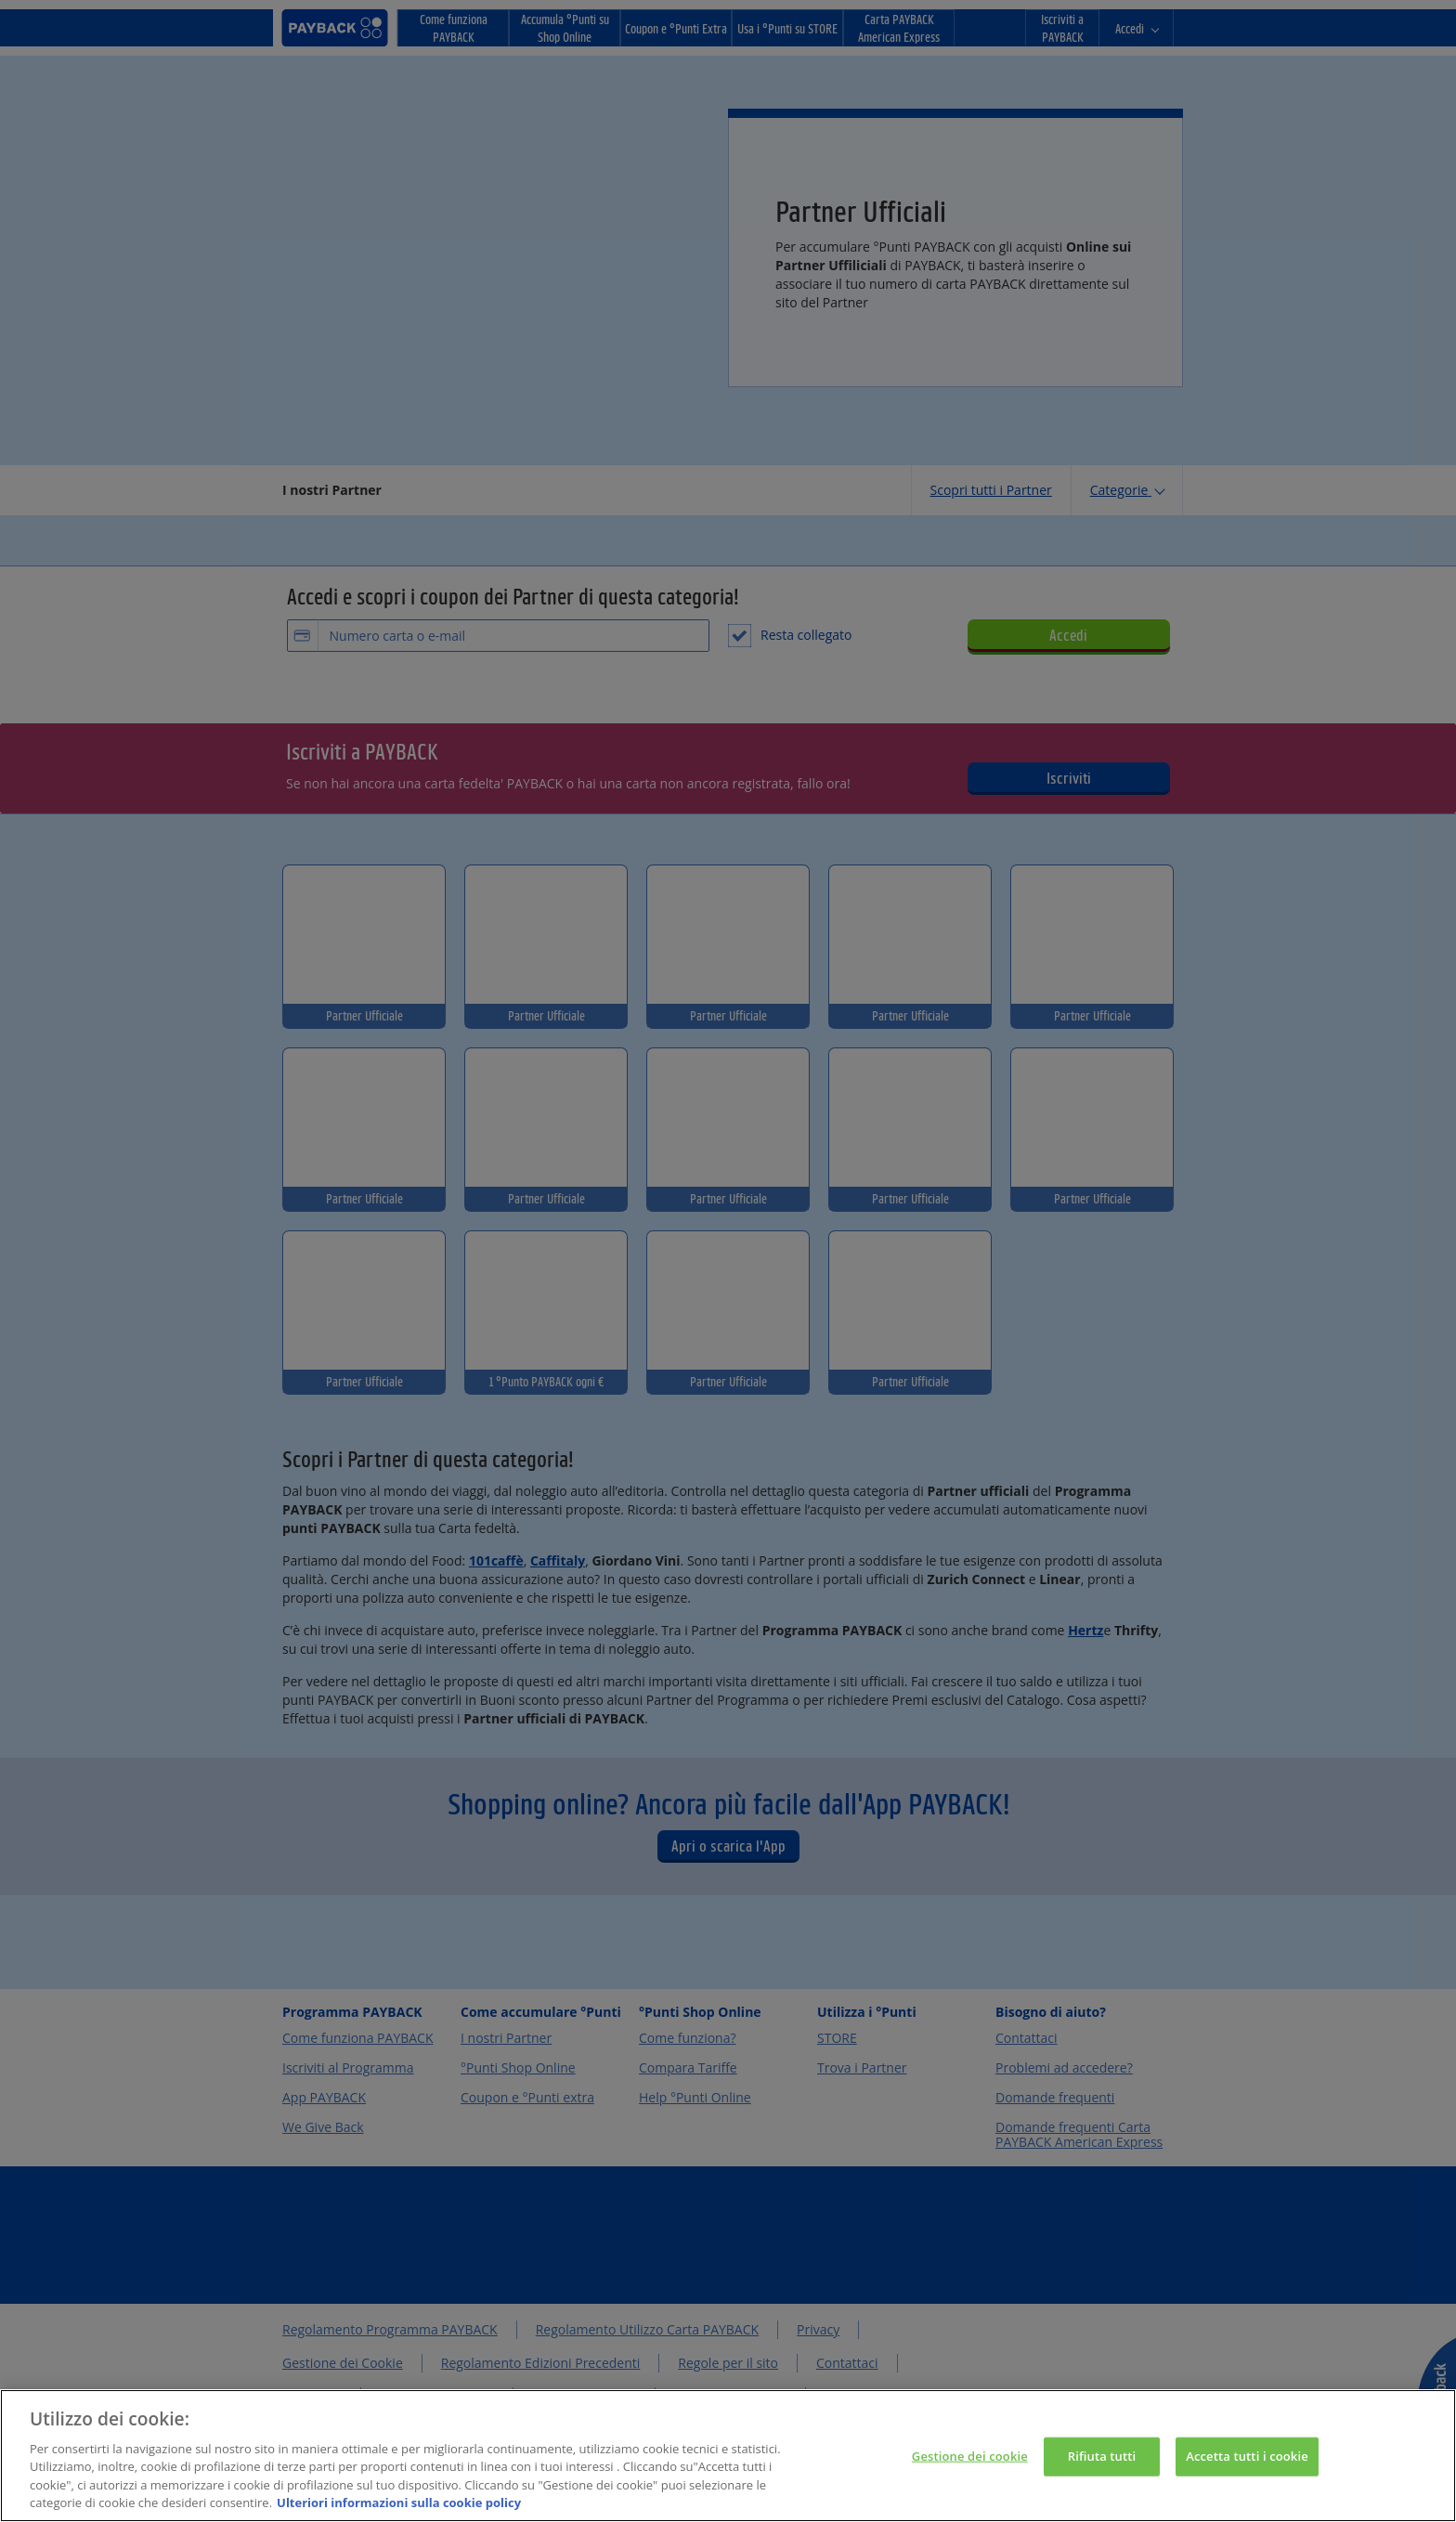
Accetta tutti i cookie (1247, 2466)
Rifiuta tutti (1102, 2466)
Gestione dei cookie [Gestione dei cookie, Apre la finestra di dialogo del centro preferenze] (970, 2466)
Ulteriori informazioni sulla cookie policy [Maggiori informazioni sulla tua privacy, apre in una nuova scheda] (399, 2512)
